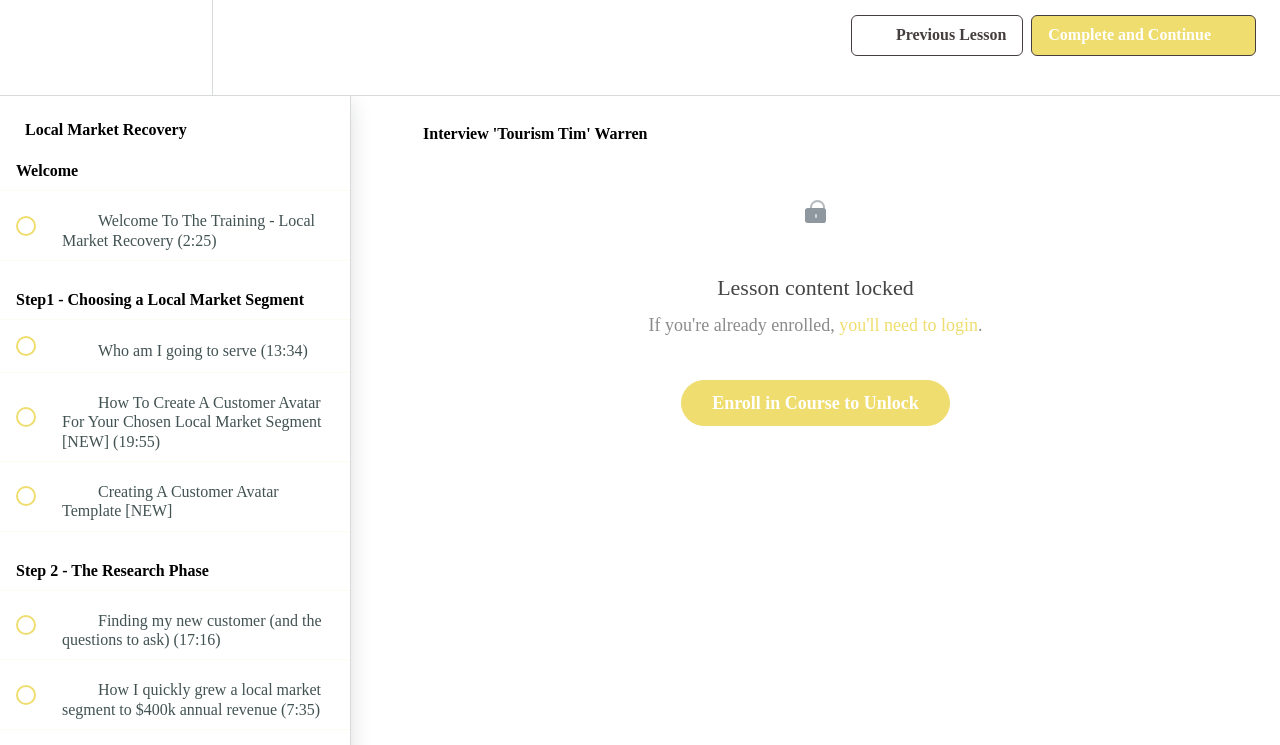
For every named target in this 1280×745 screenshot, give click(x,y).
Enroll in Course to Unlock (815, 403)
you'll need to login (908, 325)
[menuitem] (175, 47)
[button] (37, 47)
